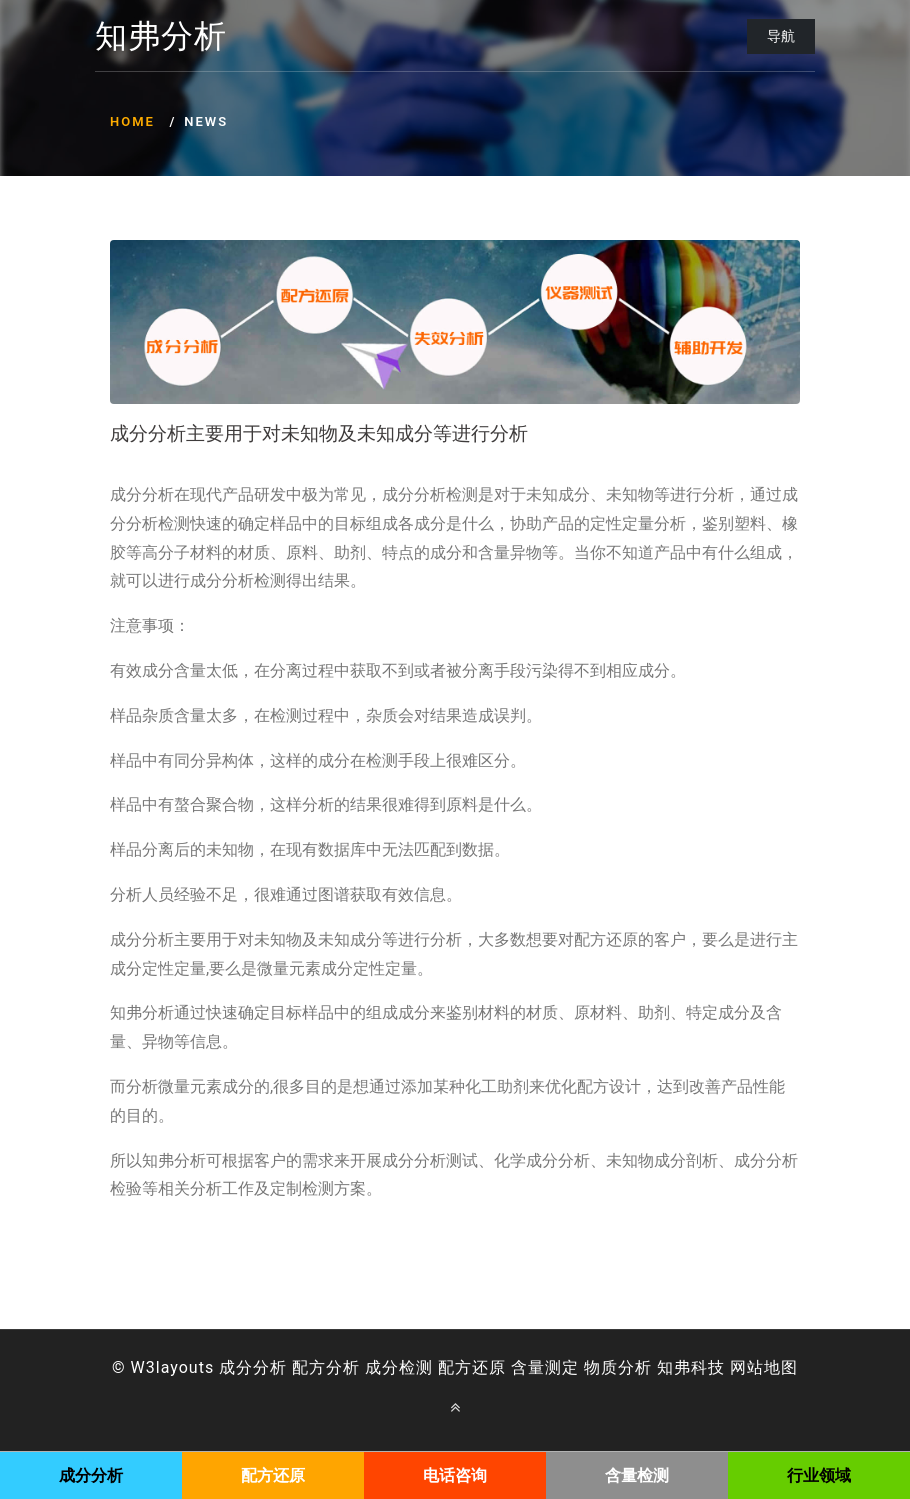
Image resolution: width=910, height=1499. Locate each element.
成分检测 (399, 1367)
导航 (781, 36)
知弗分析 (161, 37)
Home (132, 121)
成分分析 (253, 1367)
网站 (747, 1367)
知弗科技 (691, 1367)
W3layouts (173, 1367)
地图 (781, 1367)
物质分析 (618, 1367)
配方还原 (472, 1367)
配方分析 (326, 1367)
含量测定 (545, 1367)
